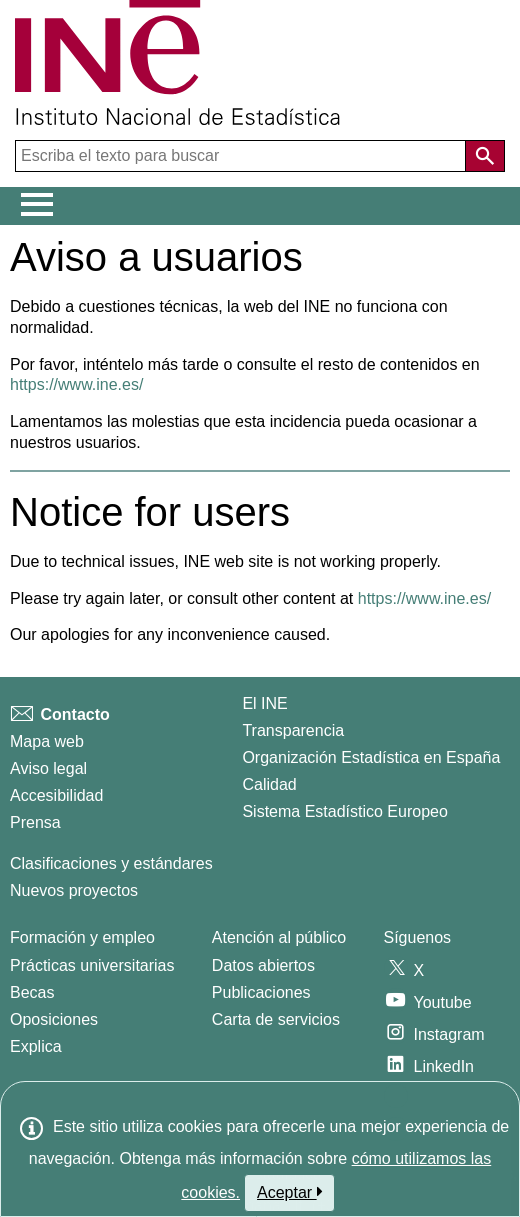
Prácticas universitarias (92, 965)
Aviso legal (48, 768)
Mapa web (47, 741)
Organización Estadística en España (371, 757)
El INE (264, 703)
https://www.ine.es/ (76, 384)
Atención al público (279, 937)
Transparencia (293, 730)
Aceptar (289, 1192)
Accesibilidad (56, 795)
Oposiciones (54, 1019)
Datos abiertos (263, 965)
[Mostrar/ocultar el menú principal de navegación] (37, 205)
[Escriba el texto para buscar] (242, 156)
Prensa (35, 822)
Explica (36, 1046)
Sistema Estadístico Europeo (344, 811)
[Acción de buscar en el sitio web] (485, 156)
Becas (32, 992)
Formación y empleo (82, 937)
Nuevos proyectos (74, 890)
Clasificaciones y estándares (111, 863)
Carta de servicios (276, 1019)
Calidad (269, 784)
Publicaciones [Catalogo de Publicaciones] (261, 992)
